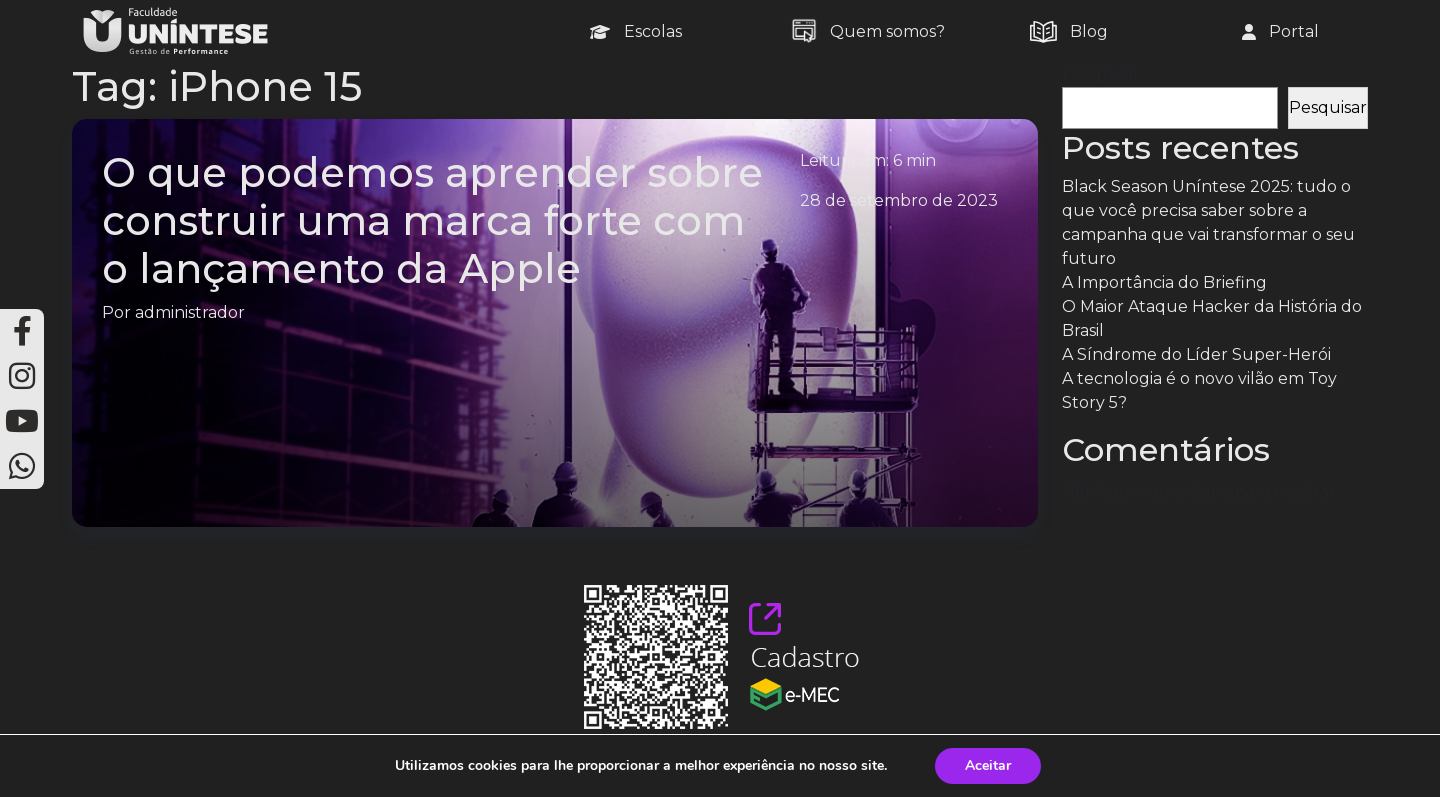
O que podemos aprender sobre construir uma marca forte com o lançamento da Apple (432, 220)
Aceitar (988, 765)
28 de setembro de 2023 (899, 200)
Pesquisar (1101, 74)
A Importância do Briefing (1164, 282)
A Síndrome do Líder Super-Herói (1196, 354)
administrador (190, 312)
